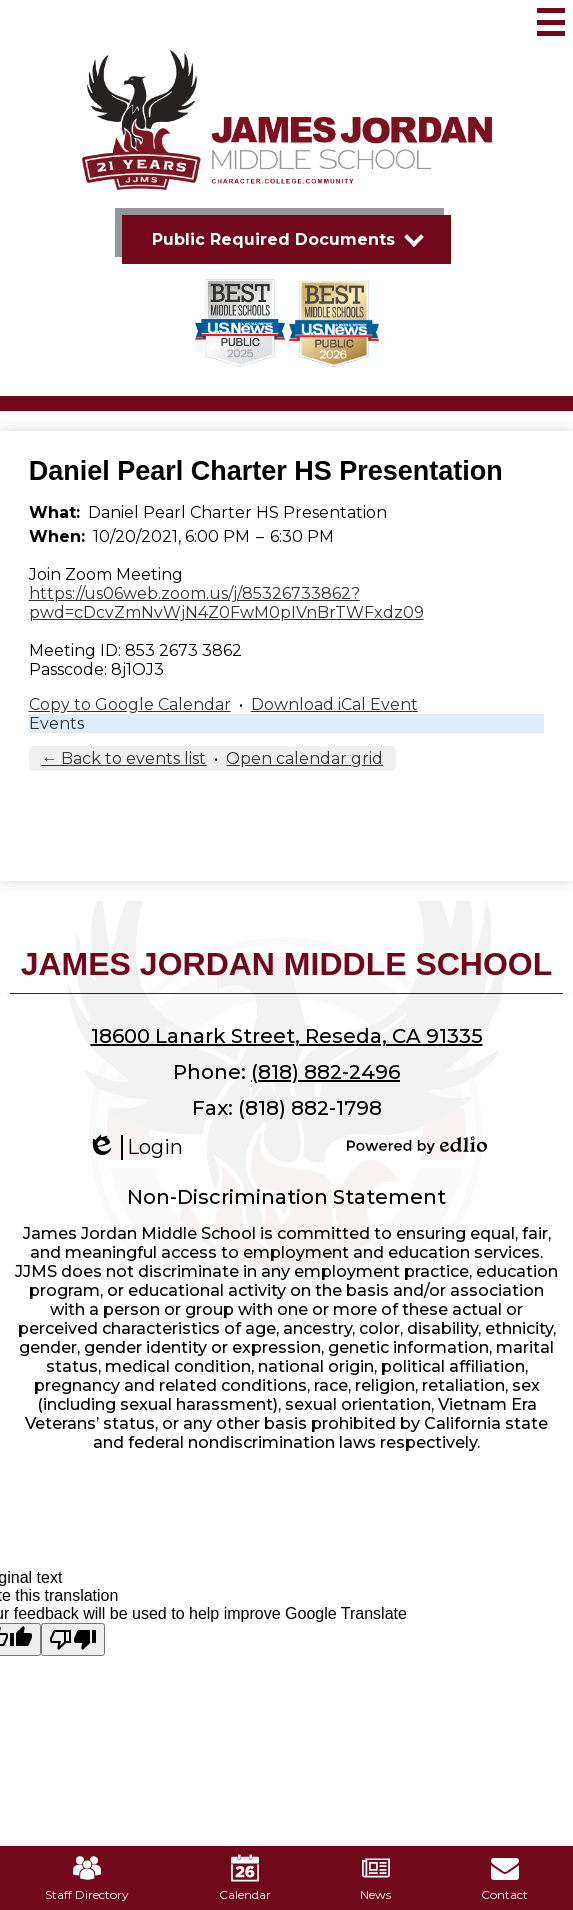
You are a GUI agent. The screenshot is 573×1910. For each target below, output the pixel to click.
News (375, 1878)
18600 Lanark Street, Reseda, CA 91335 (287, 1036)
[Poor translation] (73, 1639)
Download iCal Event (334, 704)
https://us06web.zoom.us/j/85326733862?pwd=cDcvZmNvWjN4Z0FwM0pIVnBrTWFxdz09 (226, 603)
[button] (286, 239)
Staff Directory (87, 1878)
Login (135, 1147)
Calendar (245, 1878)
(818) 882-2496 (325, 1072)
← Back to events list (123, 758)
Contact (504, 1878)
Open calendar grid (304, 758)
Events (56, 723)
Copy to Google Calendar (130, 704)
